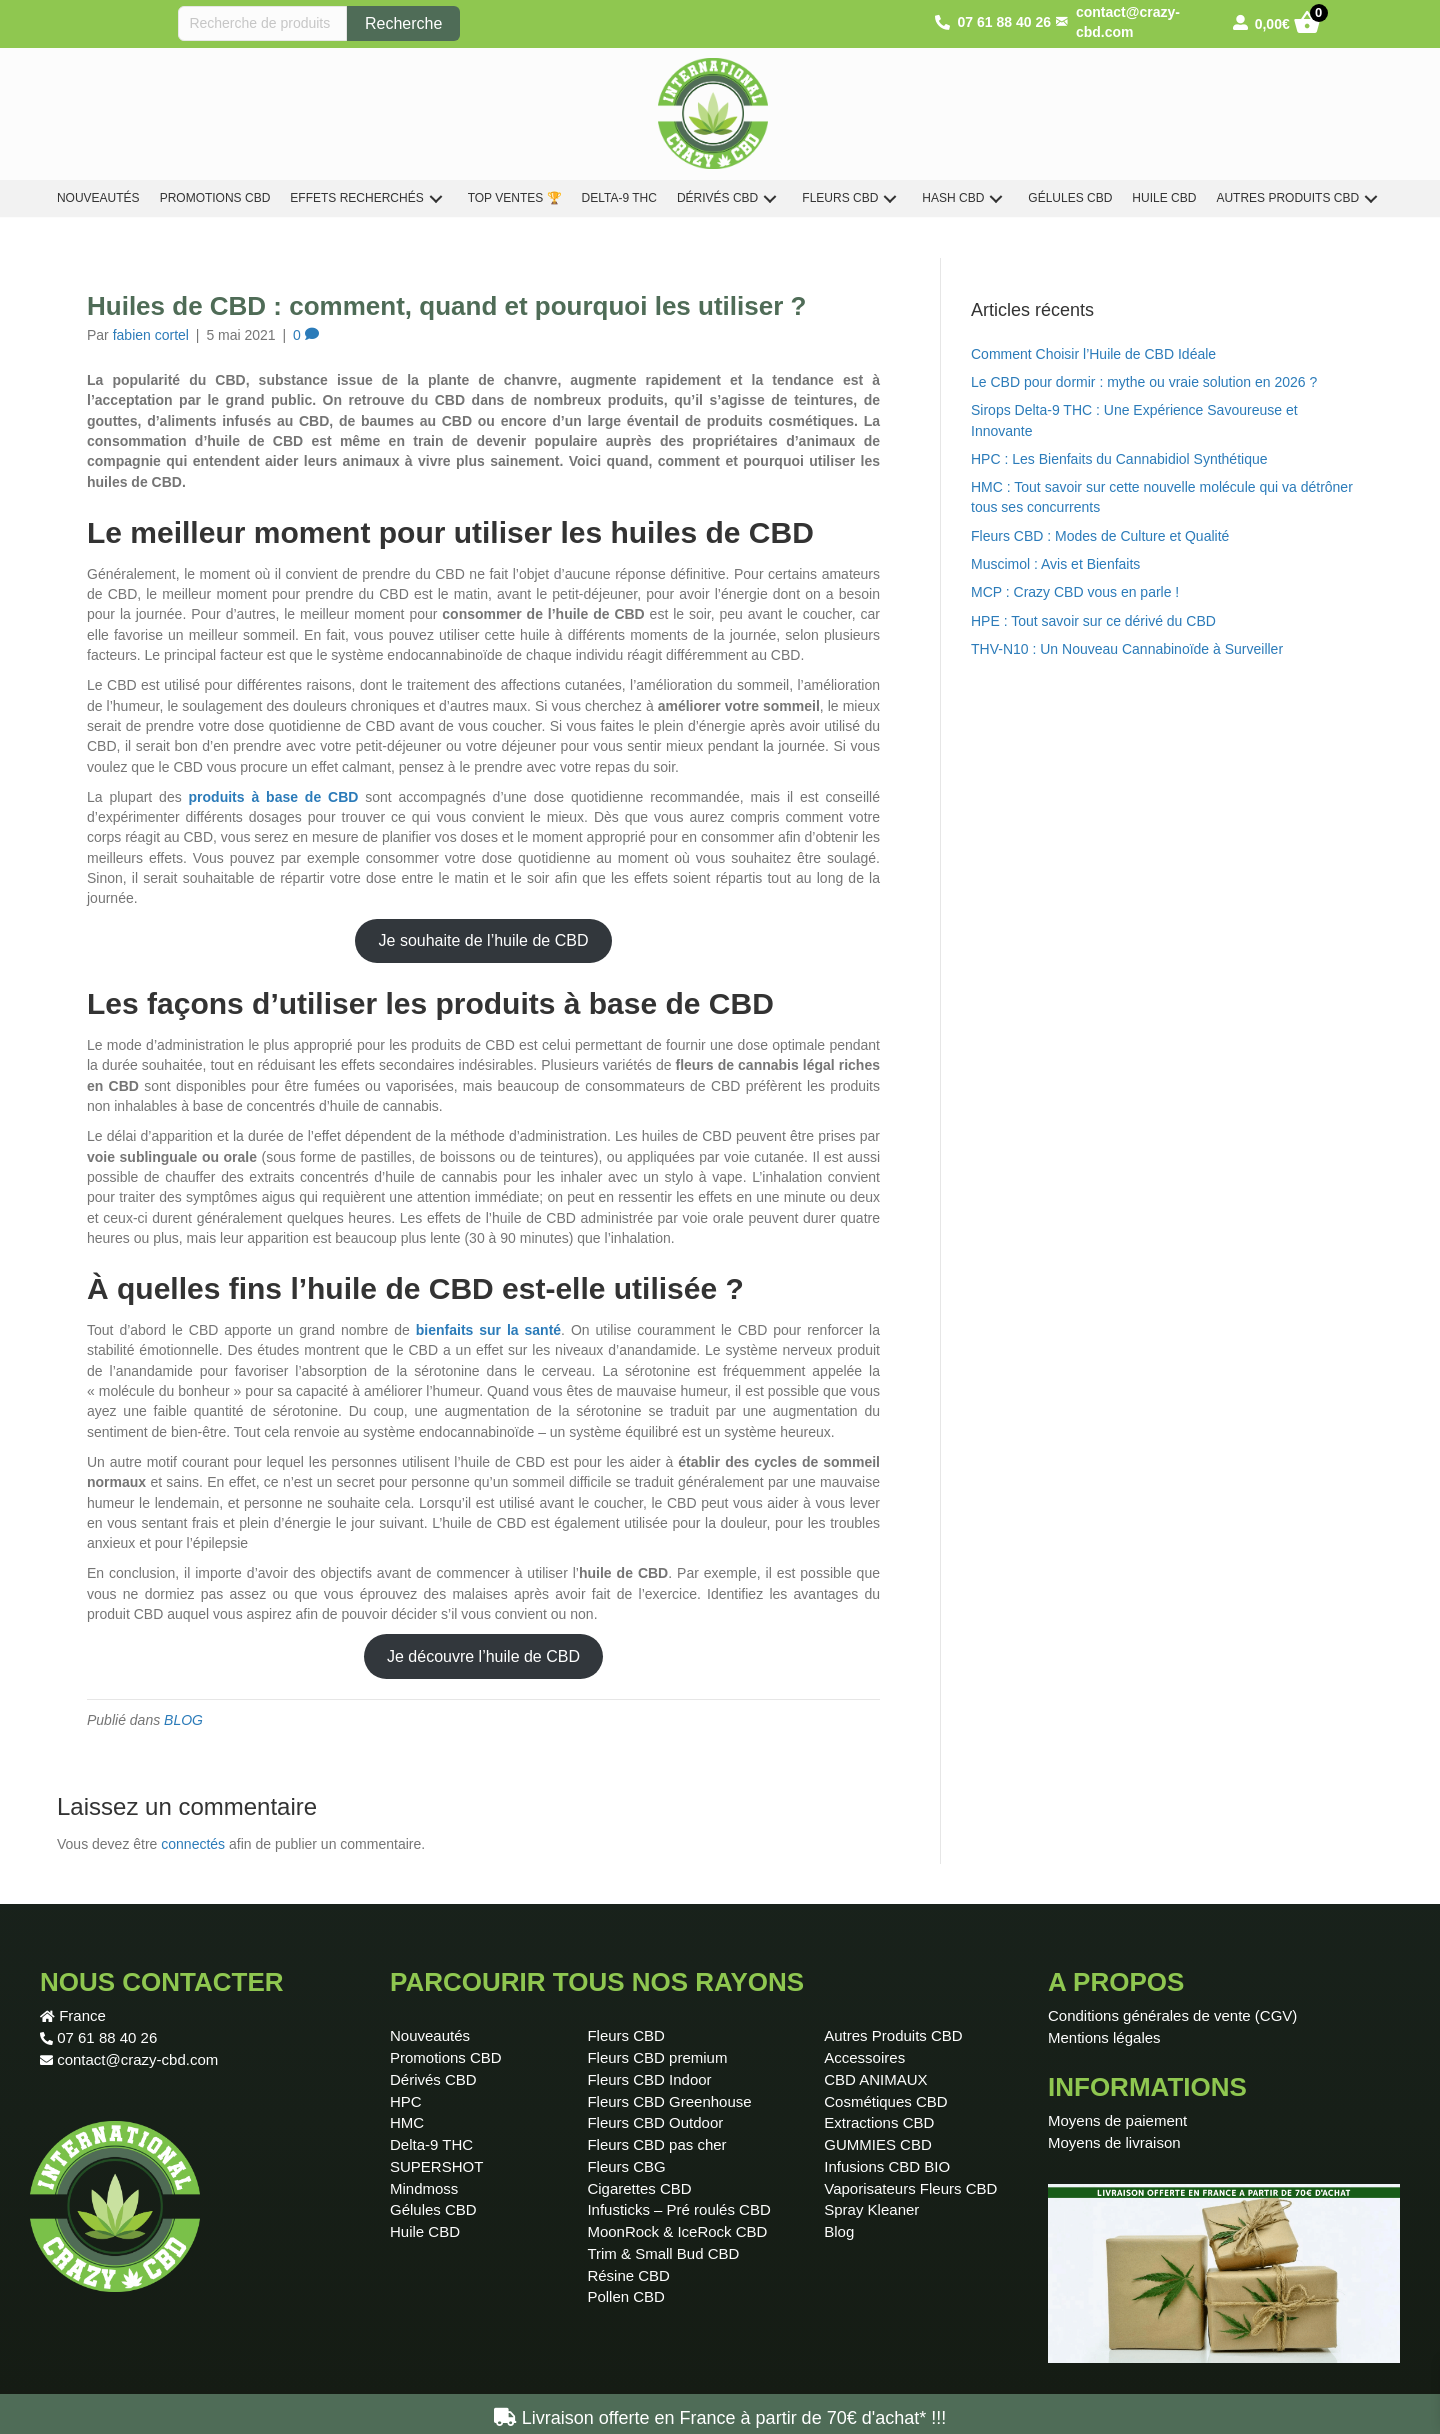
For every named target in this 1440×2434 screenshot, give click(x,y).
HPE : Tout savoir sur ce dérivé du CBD (1093, 621)
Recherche (403, 23)
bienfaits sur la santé (488, 1330)
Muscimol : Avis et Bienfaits (1055, 564)
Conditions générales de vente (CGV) (1172, 2015)
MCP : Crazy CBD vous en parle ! (1075, 592)
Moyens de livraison (1114, 2142)
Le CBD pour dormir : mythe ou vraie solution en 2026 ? (1144, 382)
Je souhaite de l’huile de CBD (484, 940)
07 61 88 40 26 (107, 2037)
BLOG (183, 1720)
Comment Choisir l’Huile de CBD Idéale (1093, 354)
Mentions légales (1104, 2037)
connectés (193, 1844)
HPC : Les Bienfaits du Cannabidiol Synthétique (1119, 459)
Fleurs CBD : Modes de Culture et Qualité (1100, 536)
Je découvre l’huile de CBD (483, 1656)
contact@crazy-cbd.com (137, 2059)
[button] (436, 198)
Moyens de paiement (1117, 2120)
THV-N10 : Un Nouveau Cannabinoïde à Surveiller (1127, 649)
